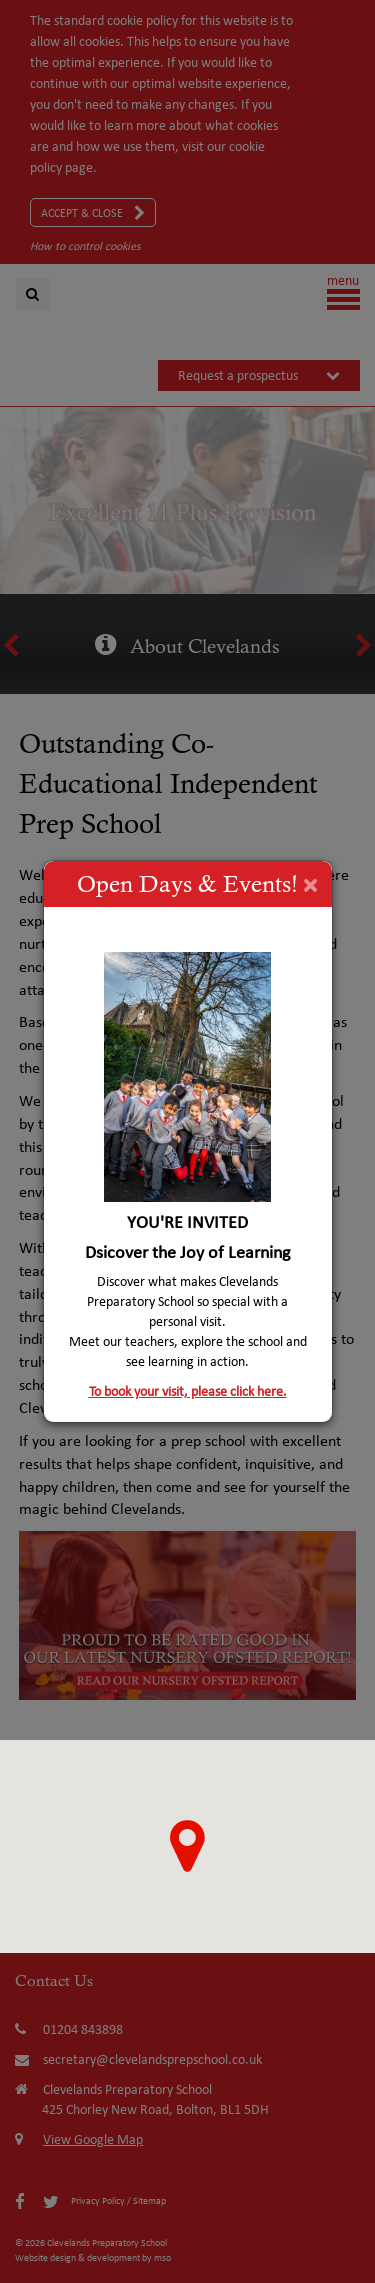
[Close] (310, 884)
